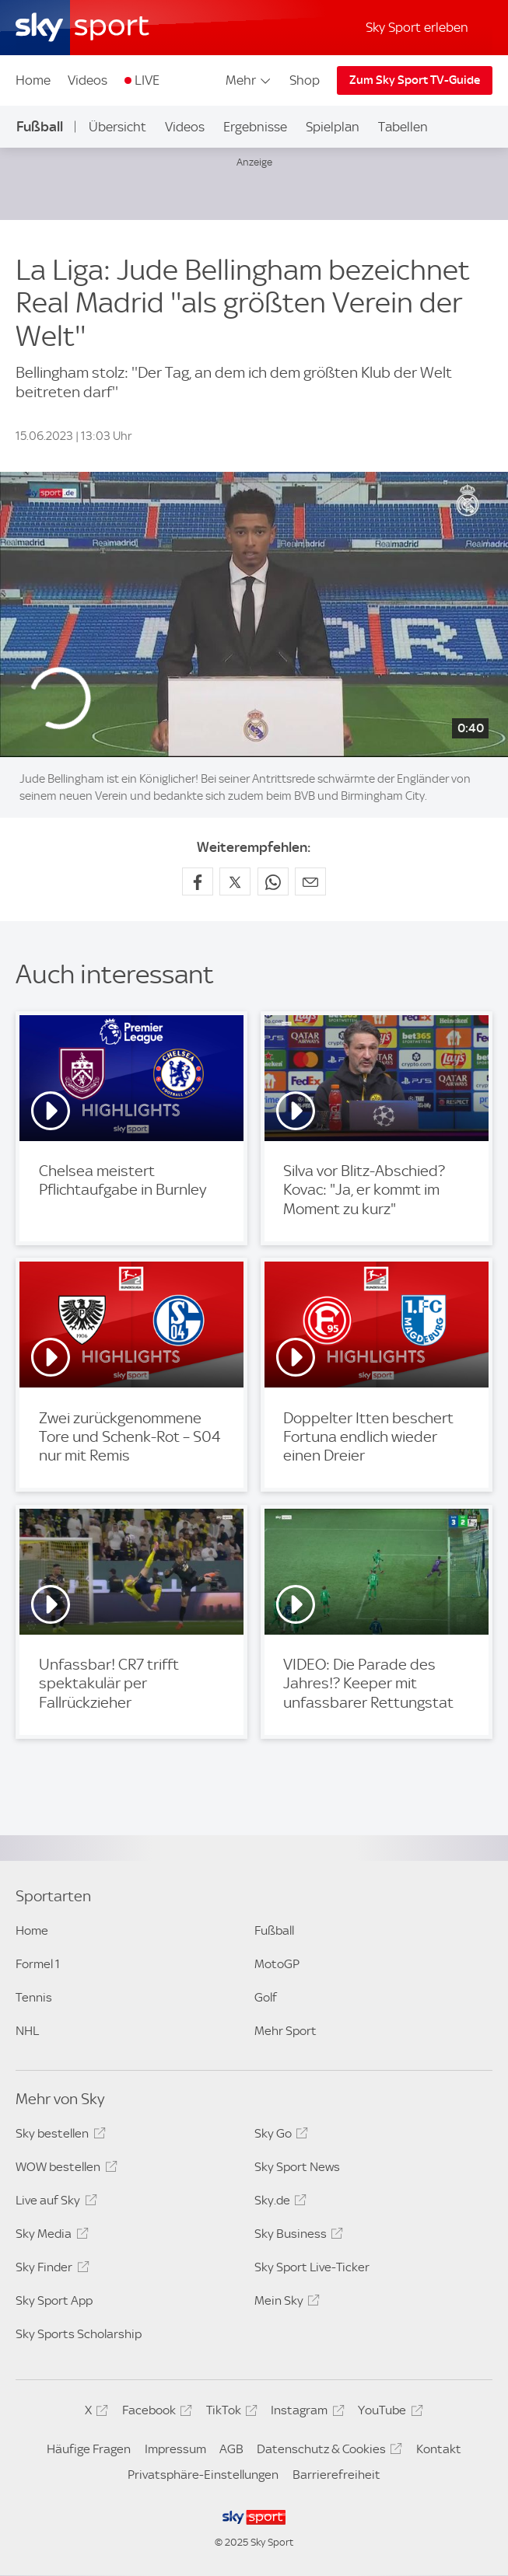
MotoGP (277, 1963)
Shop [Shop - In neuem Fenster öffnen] (304, 80)
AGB (231, 2449)
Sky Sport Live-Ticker (312, 2267)
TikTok (229, 2413)
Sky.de (278, 2203)
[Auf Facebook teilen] (197, 881)
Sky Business (296, 2236)
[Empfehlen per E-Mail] (310, 881)
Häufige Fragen (89, 2449)
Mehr (249, 80)
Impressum (175, 2449)
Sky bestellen (58, 2136)
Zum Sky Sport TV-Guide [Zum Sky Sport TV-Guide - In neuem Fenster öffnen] (414, 80)
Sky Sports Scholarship (79, 2333)
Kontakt (438, 2449)
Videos (87, 80)
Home (33, 80)
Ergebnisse (255, 126)
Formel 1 (38, 1963)
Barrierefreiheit (336, 2474)
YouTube (388, 2413)
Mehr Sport (285, 2030)
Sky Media (49, 2236)
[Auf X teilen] (234, 881)
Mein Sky (284, 2303)
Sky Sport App (54, 2300)
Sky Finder (50, 2270)
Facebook (154, 2413)
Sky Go (278, 2136)
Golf (265, 1997)
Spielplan (332, 126)
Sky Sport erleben (417, 27)
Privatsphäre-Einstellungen (203, 2474)
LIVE (147, 80)
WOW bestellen (64, 2169)
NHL (27, 2030)
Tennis (34, 1997)
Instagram (305, 2413)
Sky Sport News (297, 2166)
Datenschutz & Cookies (327, 2452)
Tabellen (403, 126)
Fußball (39, 126)
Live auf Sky (54, 2203)
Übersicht (117, 126)
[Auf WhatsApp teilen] (273, 881)
